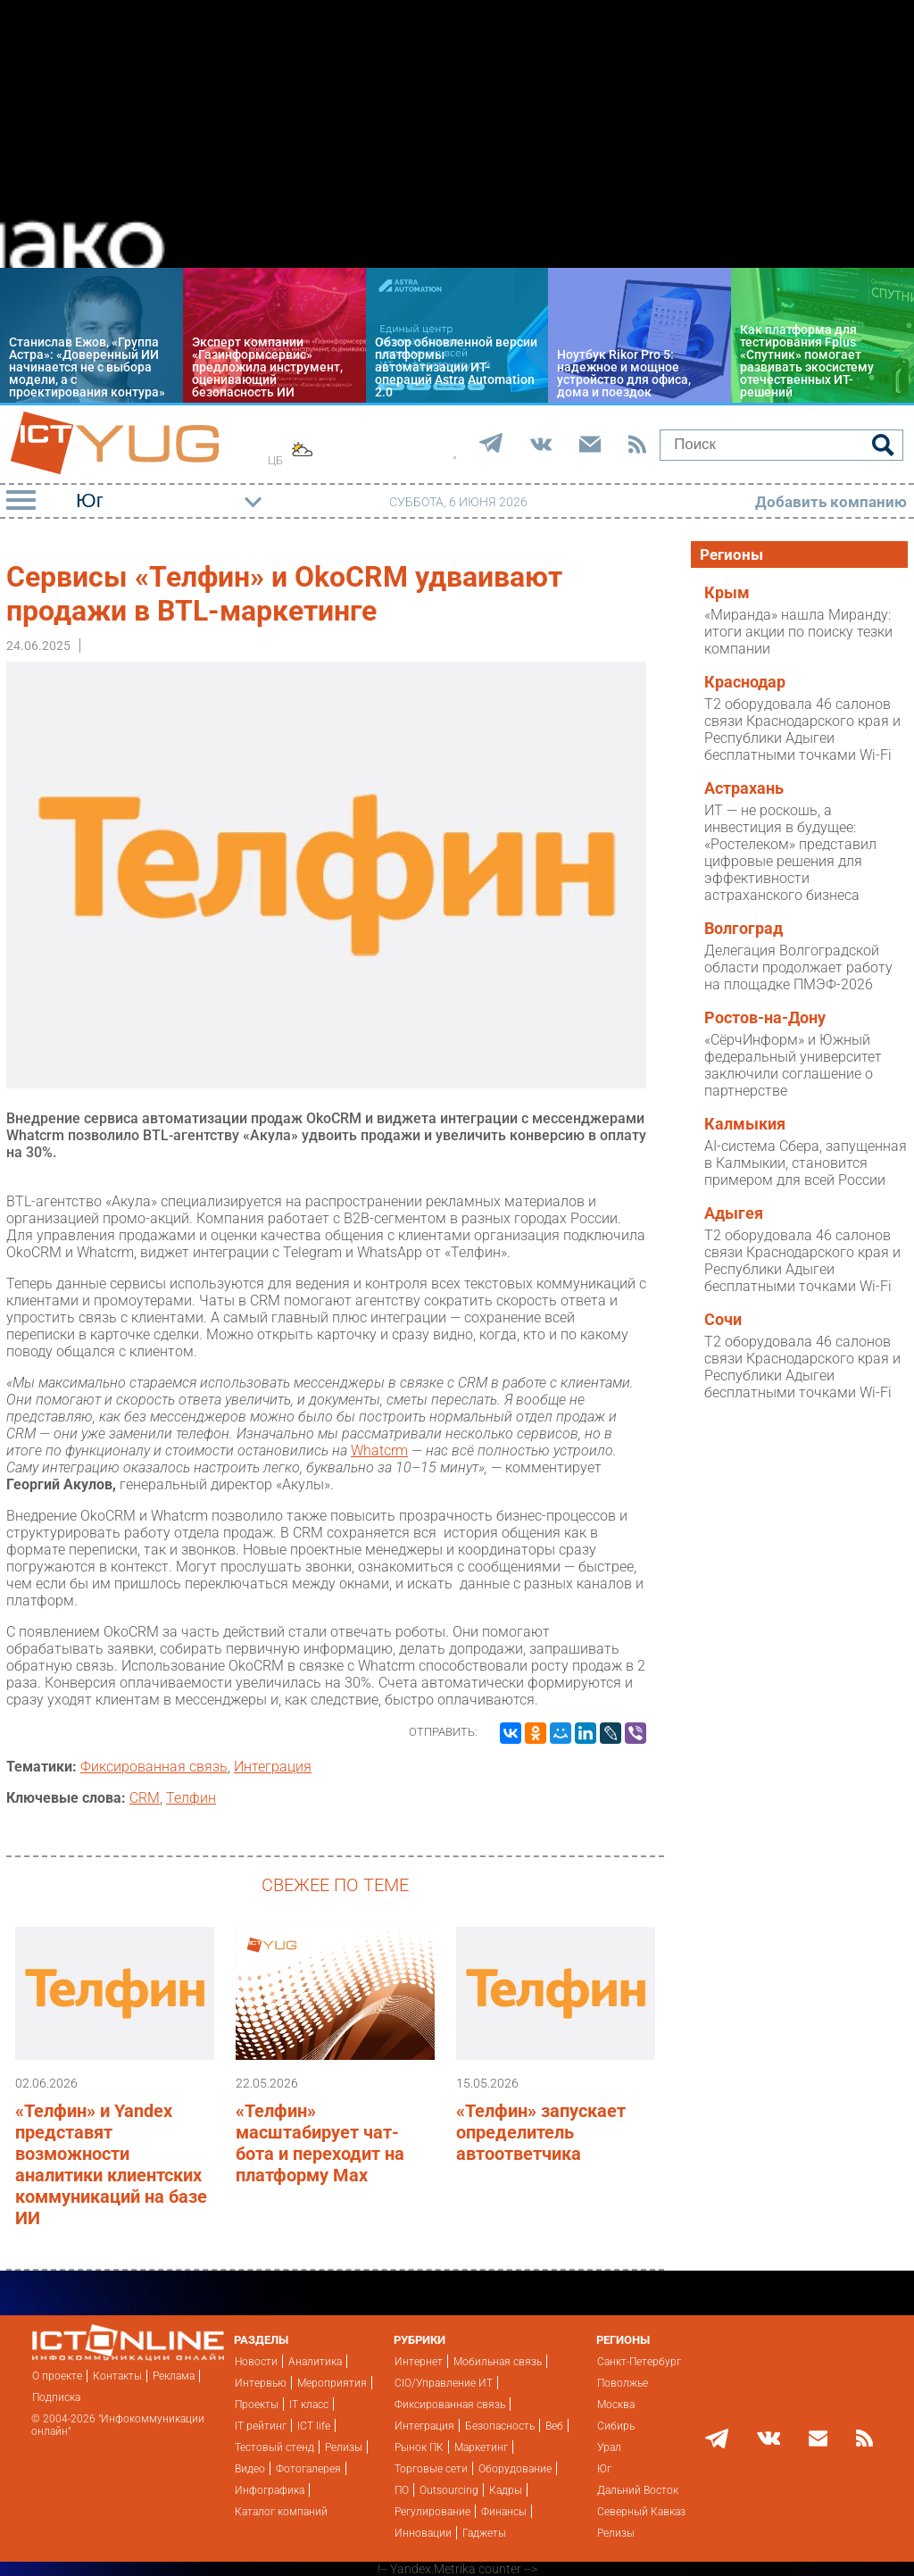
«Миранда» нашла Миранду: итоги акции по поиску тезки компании (798, 631)
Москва (616, 2404)
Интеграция (273, 1766)
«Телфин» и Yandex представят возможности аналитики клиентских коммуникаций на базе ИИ (111, 2164)
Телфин (191, 1797)
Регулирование (432, 2511)
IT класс (308, 2404)
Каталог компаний (281, 2511)
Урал (609, 2447)
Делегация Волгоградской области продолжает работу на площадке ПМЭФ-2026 (798, 967)
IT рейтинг (261, 2426)
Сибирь (616, 2426)
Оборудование (515, 2469)
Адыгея (733, 1213)
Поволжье (622, 2383)
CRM (144, 1797)
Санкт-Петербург (639, 2361)
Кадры (505, 2490)
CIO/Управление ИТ (444, 2383)
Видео (250, 2469)
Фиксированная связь (154, 1766)
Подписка (56, 2397)
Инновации (423, 2533)
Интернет (419, 2361)
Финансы (504, 2511)
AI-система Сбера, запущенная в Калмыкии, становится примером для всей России (805, 1163)
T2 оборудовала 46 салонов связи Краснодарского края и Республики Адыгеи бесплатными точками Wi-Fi (802, 729)
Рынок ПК (419, 2447)
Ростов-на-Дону (765, 1018)
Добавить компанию (831, 502)
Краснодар (744, 682)
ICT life (313, 2426)
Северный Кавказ (641, 2511)
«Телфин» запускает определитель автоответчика (541, 2132)
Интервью (261, 2383)
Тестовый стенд (274, 2447)
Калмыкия (744, 1124)
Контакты (117, 2376)
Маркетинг (481, 2447)
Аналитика (315, 2361)
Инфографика (269, 2490)
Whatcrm (379, 1450)
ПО (402, 2490)
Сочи (723, 1320)
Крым (727, 593)
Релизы (343, 2447)
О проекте (57, 2376)
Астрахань (744, 788)
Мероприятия (332, 2383)
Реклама (174, 2376)
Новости (256, 2361)
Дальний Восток (637, 2490)
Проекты (256, 2404)
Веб (554, 2426)
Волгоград (743, 929)
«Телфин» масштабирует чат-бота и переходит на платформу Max (320, 2143)
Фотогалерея (308, 2469)
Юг (604, 2469)
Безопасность (500, 2426)
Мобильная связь (497, 2361)
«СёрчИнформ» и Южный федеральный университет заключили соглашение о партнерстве (793, 1065)
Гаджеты (484, 2533)
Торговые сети (431, 2469)
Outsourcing (449, 2490)
